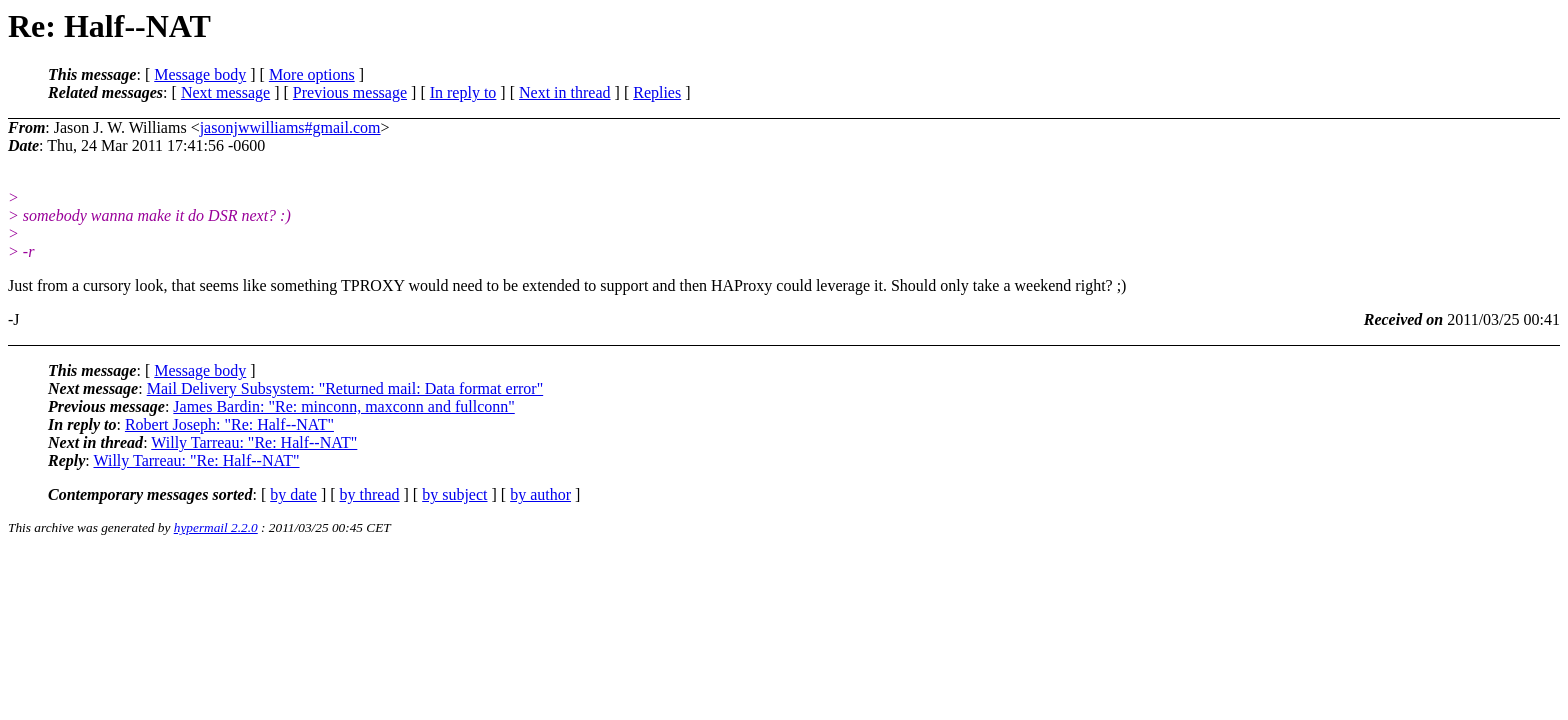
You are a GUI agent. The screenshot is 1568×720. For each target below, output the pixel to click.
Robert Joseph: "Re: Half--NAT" (229, 424)
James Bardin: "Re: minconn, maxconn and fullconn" (343, 406)
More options (312, 74)
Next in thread (565, 92)
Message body (200, 74)
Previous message (350, 92)
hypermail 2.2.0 (216, 527)
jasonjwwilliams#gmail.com (290, 127)
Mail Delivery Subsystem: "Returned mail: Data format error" (345, 388)
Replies (657, 92)
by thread (370, 494)
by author (540, 494)
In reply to (463, 92)
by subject (454, 494)
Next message (225, 92)
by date (293, 494)
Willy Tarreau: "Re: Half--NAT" (254, 442)
